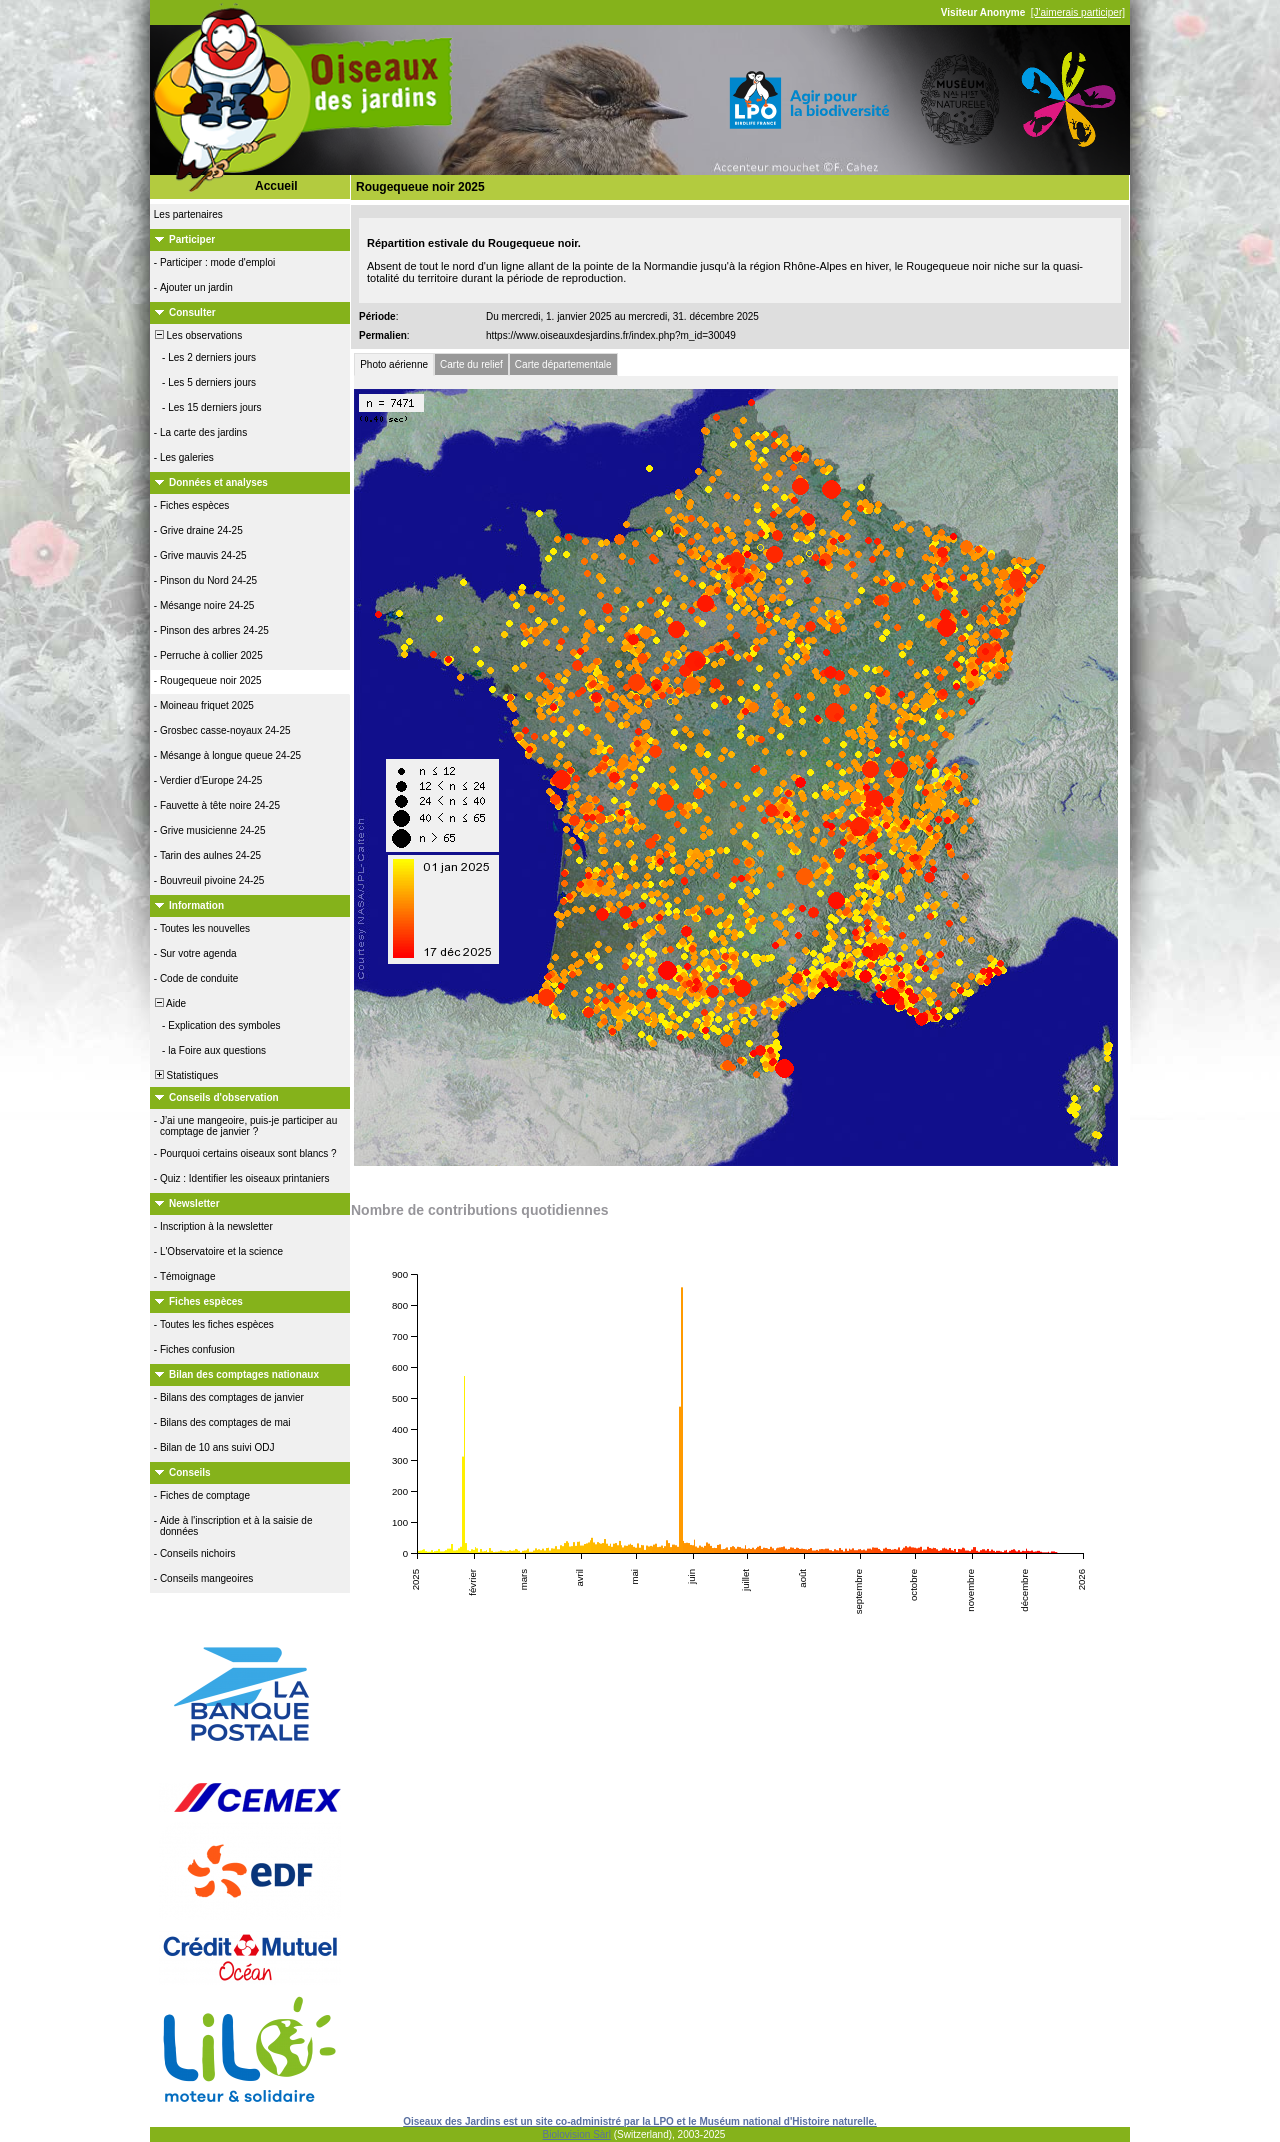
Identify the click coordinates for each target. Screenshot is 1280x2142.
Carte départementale (563, 364)
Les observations (197, 335)
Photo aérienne (394, 364)
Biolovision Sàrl (577, 2134)
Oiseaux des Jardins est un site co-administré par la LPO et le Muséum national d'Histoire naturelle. (640, 2121)
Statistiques (185, 1075)
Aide (169, 1003)
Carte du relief (471, 364)
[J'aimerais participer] (1078, 12)
